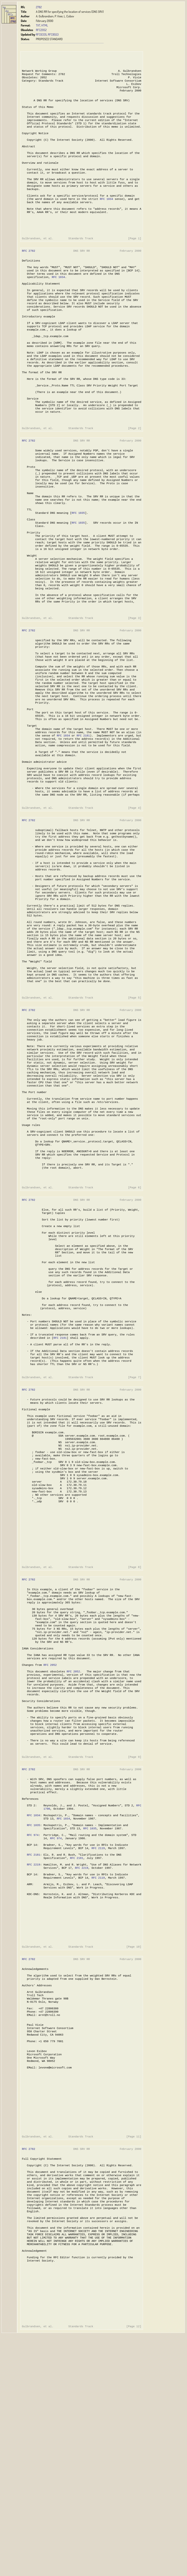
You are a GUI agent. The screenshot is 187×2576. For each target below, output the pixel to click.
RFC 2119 (97, 2039)
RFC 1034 (105, 215)
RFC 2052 (49, 1836)
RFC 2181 (82, 808)
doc (7, 10)
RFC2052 (41, 30)
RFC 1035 (77, 562)
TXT (38, 25)
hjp (4, 7)
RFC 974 (32, 2024)
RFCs (10, 14)
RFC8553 (53, 34)
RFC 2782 (13, 19)
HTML (44, 25)
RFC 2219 (33, 2057)
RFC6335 (41, 34)
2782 (39, 7)
